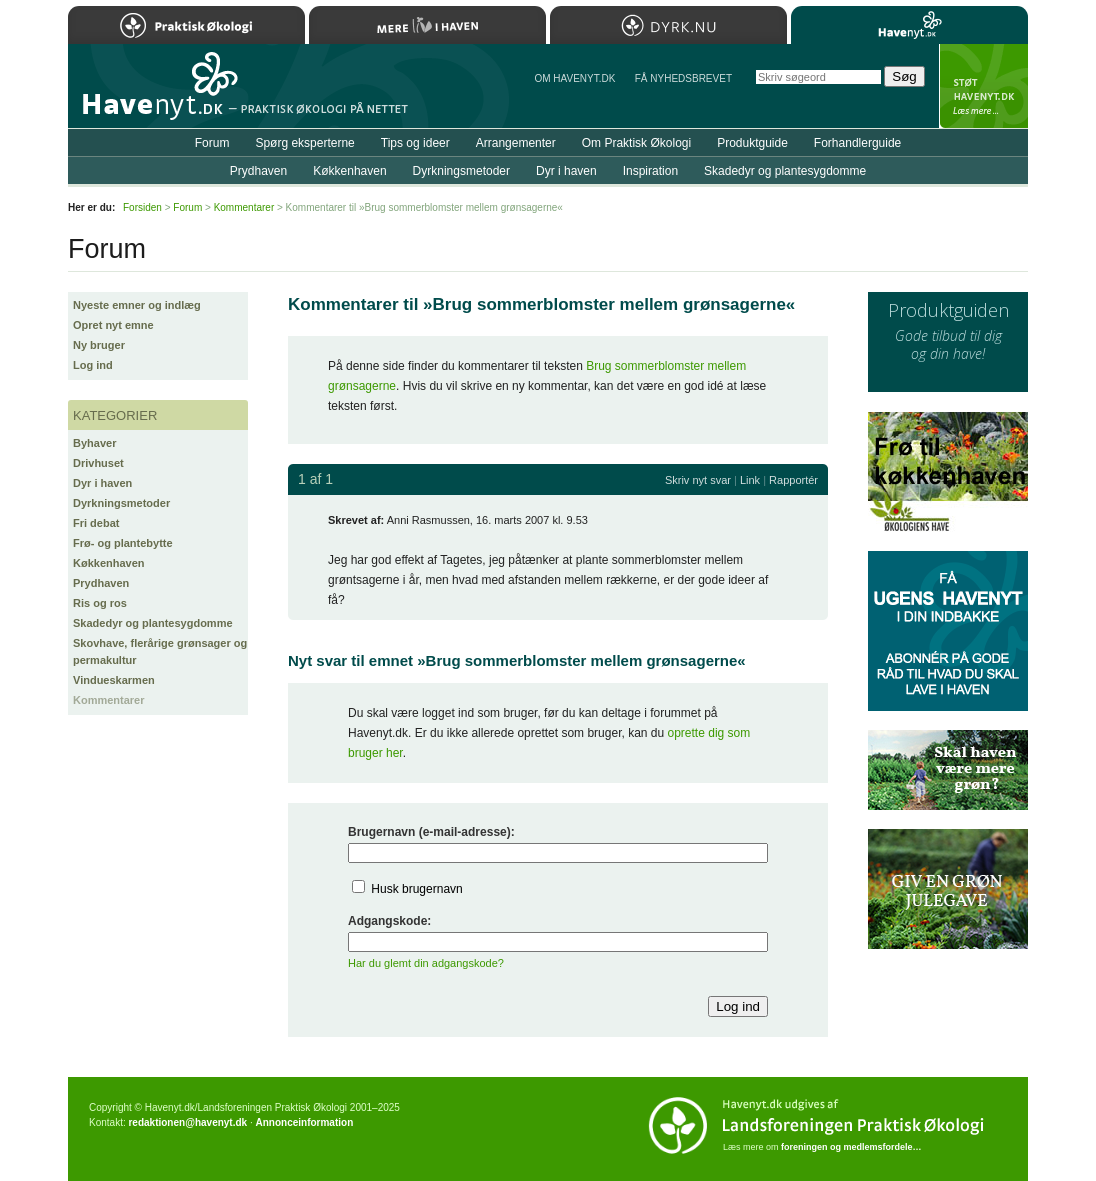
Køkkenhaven (109, 563)
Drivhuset (98, 463)
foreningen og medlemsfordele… (851, 1147)
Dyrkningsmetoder (121, 503)
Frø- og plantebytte (123, 543)
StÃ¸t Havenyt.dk (983, 86)
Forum (212, 143)
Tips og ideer (415, 143)
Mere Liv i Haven (427, 25)
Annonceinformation (304, 1122)
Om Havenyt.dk (574, 78)
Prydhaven (101, 583)
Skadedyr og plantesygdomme (153, 623)
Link (750, 480)
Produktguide (752, 143)
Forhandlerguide (857, 143)
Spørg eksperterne (304, 143)
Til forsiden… (155, 94)
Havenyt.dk (909, 25)
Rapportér (793, 480)
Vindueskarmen (114, 680)
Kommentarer (109, 700)
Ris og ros (100, 603)
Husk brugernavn (416, 889)
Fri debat (96, 523)
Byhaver (94, 443)
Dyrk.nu (668, 25)
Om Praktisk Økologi (636, 143)
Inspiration (650, 171)
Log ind (93, 365)
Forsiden (142, 207)
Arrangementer (516, 143)
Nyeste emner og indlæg (137, 305)
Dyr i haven (102, 483)
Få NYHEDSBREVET (683, 78)
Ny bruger (99, 345)
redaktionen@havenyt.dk (187, 1122)
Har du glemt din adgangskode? (426, 963)
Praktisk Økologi (186, 25)
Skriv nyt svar (698, 480)
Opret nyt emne (113, 325)
